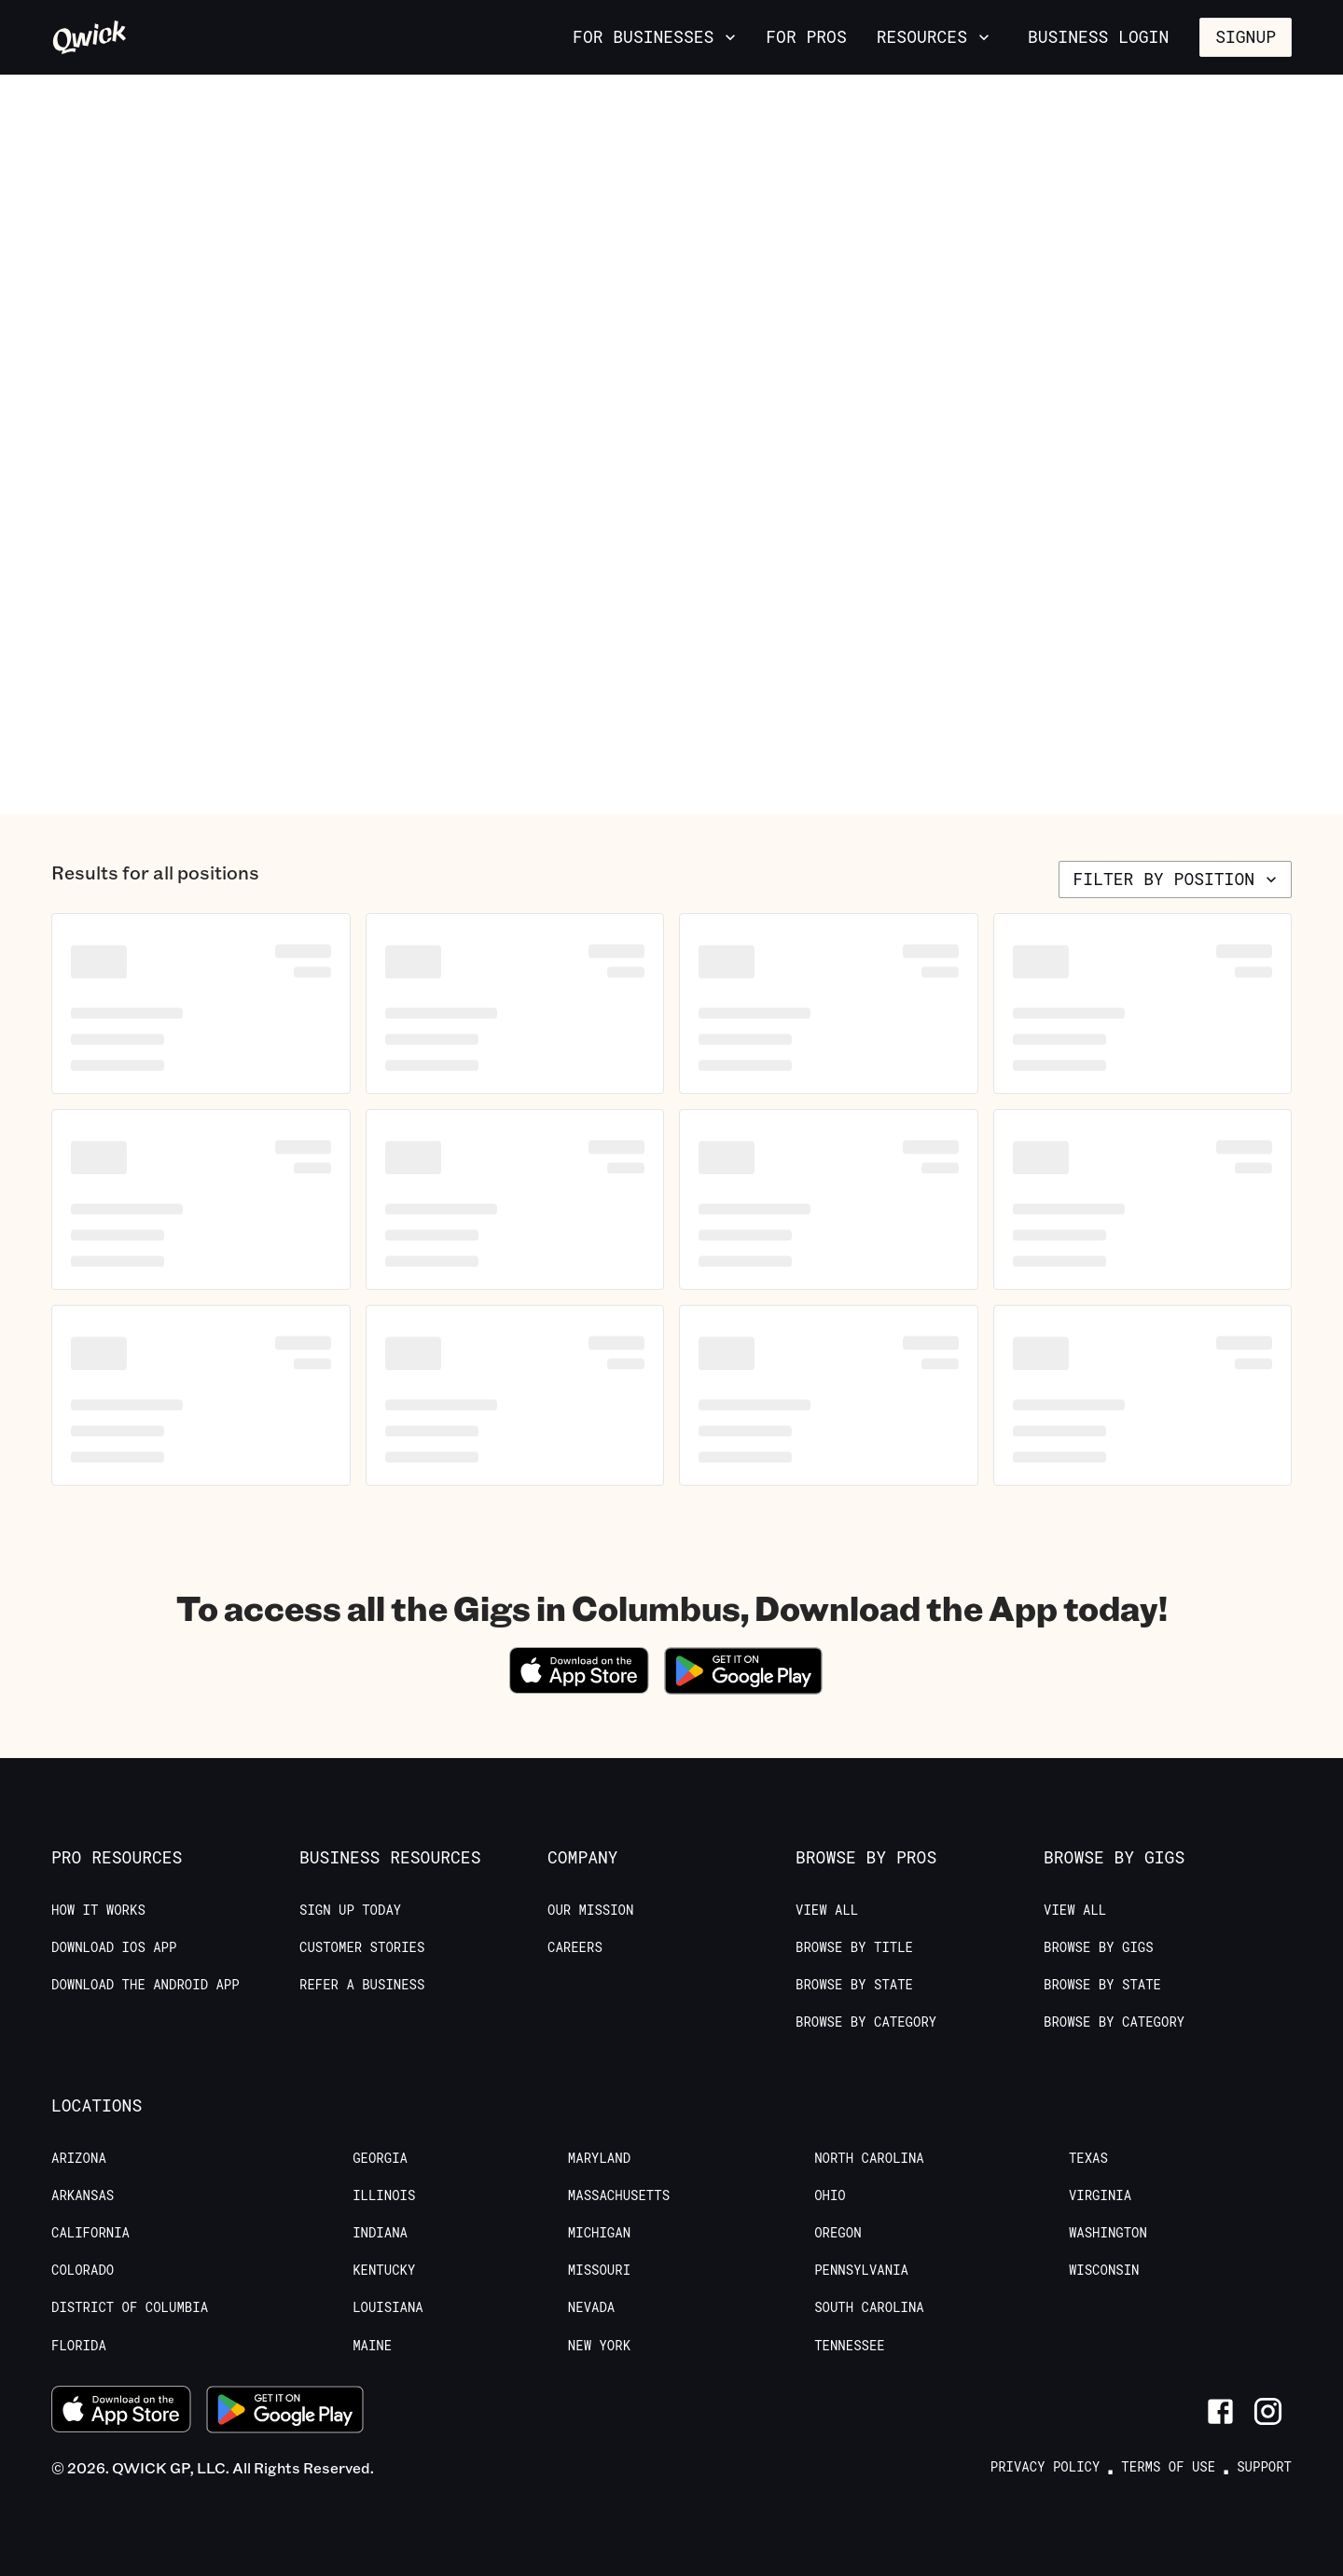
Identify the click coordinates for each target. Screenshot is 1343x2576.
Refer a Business (361, 1984)
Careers (574, 1947)
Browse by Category (866, 2022)
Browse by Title (854, 1947)
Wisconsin (1104, 2270)
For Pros (806, 36)
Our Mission (590, 1910)
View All (827, 1910)
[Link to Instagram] (1268, 2411)
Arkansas (82, 2195)
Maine (372, 2345)
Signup (1245, 36)
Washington (1108, 2232)
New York (599, 2345)
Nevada (591, 2307)
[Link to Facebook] (1220, 2411)
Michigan (599, 2232)
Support (1264, 2466)
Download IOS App (113, 1947)
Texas (1088, 2158)
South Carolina (869, 2307)
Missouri (599, 2270)
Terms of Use (1168, 2466)
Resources (935, 36)
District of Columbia (129, 2307)
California (90, 2232)
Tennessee (849, 2345)
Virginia (1100, 2195)
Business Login (1098, 36)
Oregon (837, 2232)
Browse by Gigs (1099, 1947)
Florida (78, 2345)
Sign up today (350, 1910)
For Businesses (656, 36)
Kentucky (384, 2270)
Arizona (78, 2158)
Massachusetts (619, 2195)
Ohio (830, 2195)
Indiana (380, 2232)
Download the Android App (145, 1984)
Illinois (384, 2195)
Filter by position (1177, 878)
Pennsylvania (861, 2270)
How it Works (98, 1910)
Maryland (599, 2158)
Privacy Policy (1045, 2466)
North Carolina (869, 2158)
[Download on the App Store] (579, 1687)
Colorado (82, 2270)
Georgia (380, 2158)
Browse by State (854, 1984)
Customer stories (361, 1947)
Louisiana (388, 2307)
